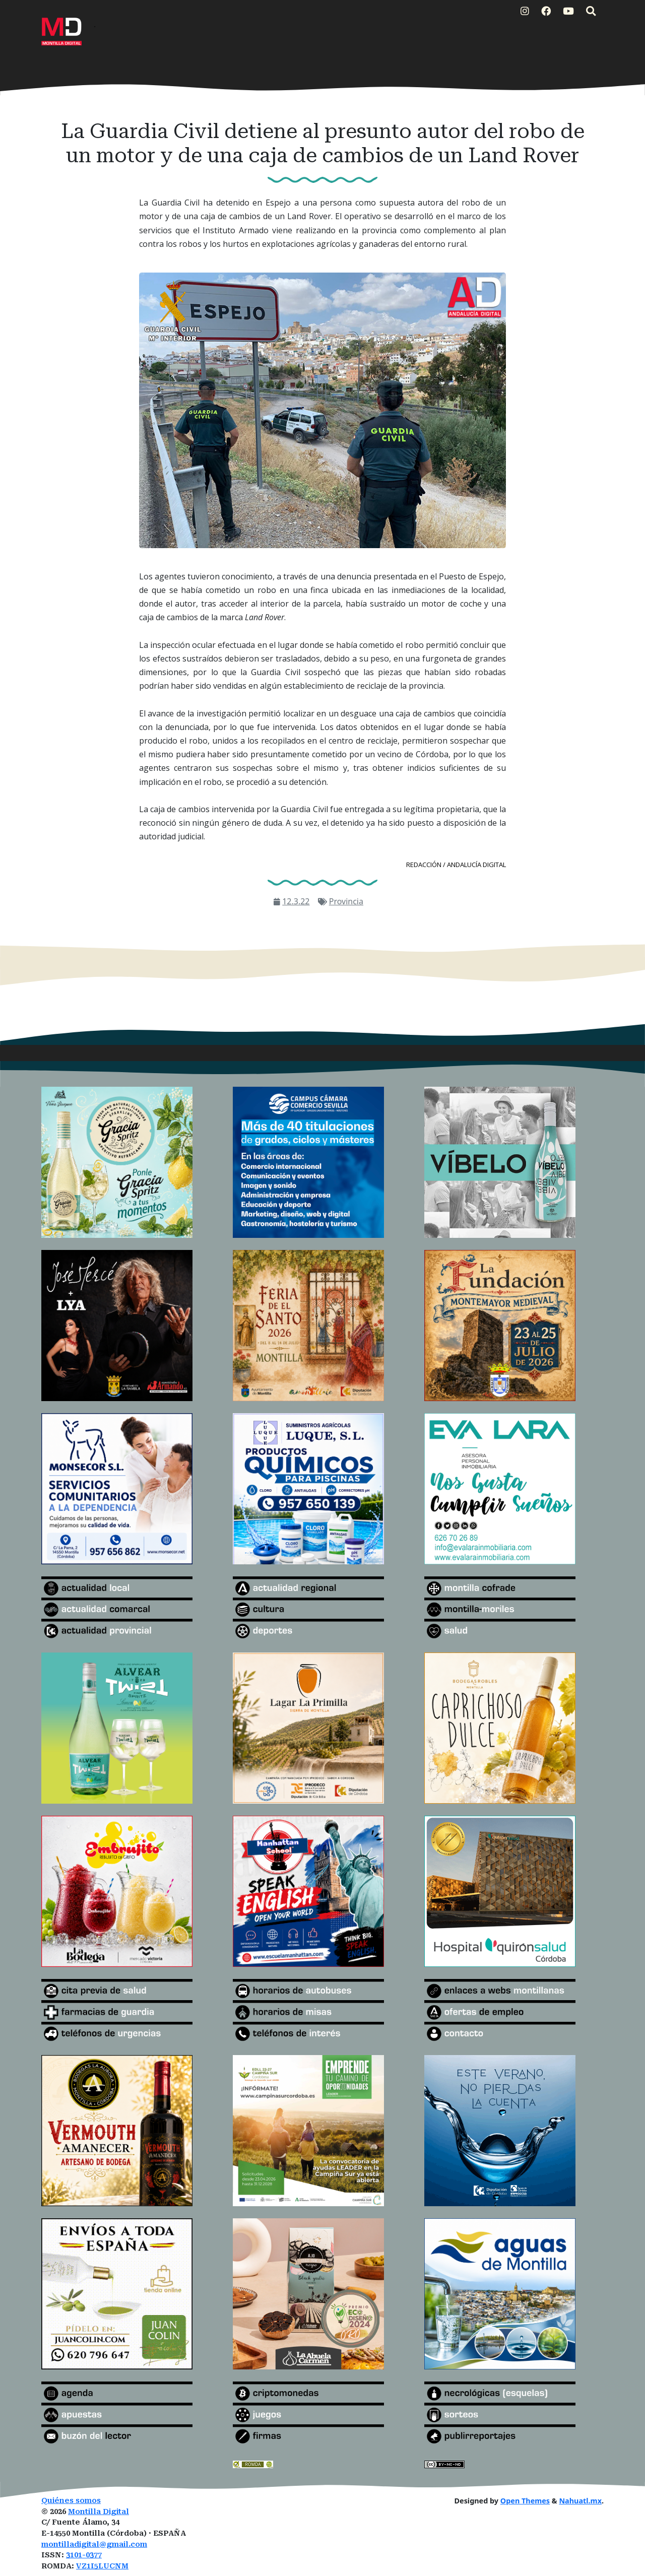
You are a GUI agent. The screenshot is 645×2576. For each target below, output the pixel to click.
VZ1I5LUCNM (102, 2566)
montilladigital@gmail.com (94, 2544)
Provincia (346, 901)
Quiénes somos (71, 2500)
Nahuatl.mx (580, 2500)
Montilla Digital (98, 2511)
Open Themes (525, 2500)
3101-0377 (84, 2555)
